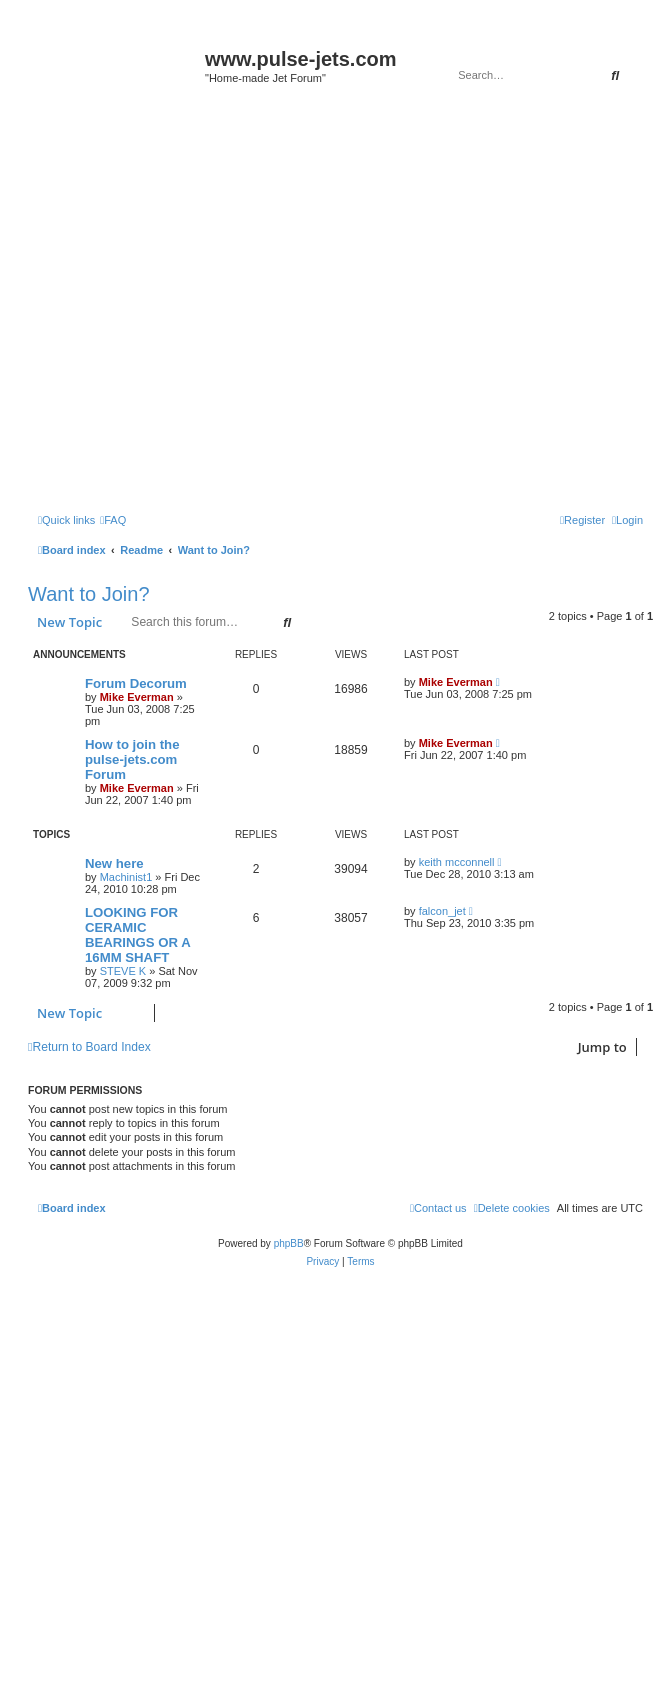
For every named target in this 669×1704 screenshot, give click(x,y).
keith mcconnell (457, 862)
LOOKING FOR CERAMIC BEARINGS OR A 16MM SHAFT (137, 935)
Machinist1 (126, 877)
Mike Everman (137, 697)
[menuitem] (113, 520)
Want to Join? (89, 594)
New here (114, 863)
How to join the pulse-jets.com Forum (132, 759)
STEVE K (123, 971)
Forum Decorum (136, 683)
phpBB (289, 1243)
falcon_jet (442, 911)
